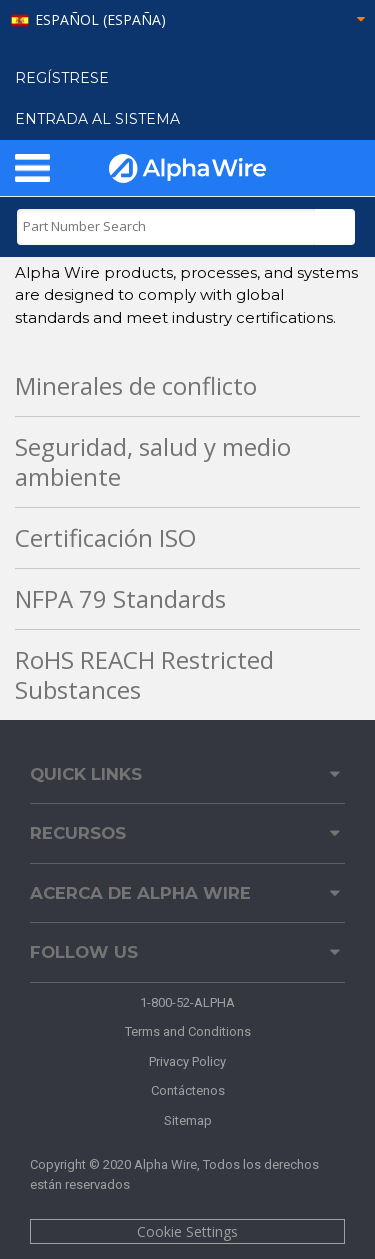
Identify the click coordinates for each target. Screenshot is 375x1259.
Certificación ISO (105, 537)
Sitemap (188, 1120)
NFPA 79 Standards (120, 598)
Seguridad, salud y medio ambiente (153, 461)
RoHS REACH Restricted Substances (144, 674)
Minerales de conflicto (136, 385)
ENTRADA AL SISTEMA (97, 119)
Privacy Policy (187, 1061)
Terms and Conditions (188, 1031)
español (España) (100, 20)
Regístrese (62, 78)
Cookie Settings (187, 1231)
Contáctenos (188, 1090)
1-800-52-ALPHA (187, 1002)
